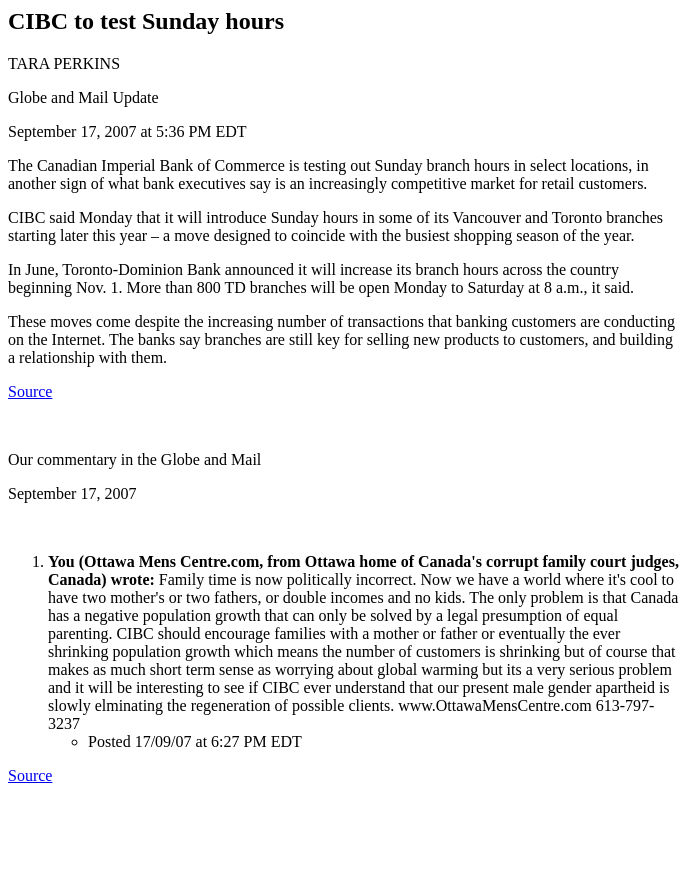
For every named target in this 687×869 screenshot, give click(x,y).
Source (30, 391)
